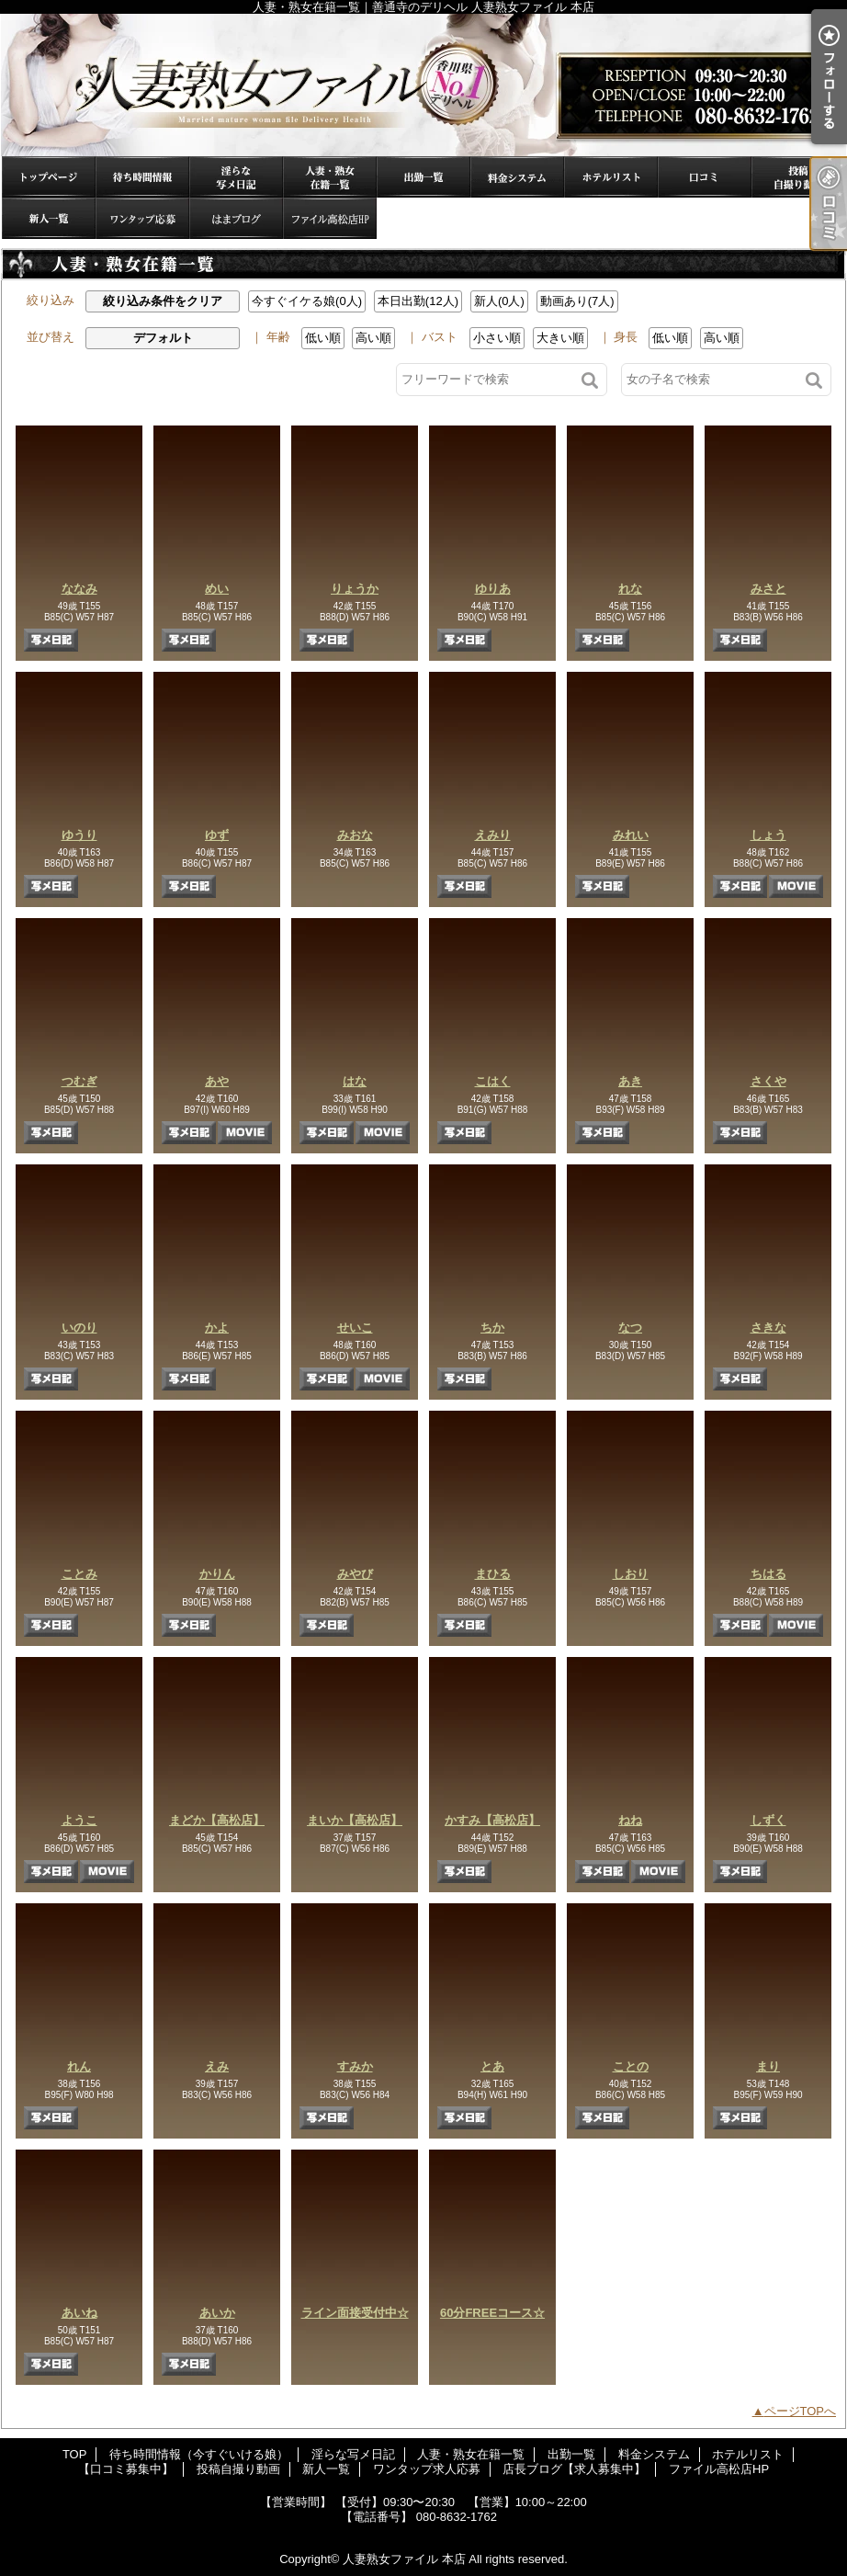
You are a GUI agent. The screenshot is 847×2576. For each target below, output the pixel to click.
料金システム (517, 177)
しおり (631, 1574)
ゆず (217, 835)
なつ (630, 1327)
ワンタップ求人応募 (142, 218)
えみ (217, 2066)
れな (630, 589)
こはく (493, 1081)
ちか (492, 1327)
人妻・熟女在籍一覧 (330, 177)
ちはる (768, 1574)
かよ (217, 1327)
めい (217, 589)
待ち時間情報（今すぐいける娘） (142, 177)
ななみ (79, 589)
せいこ (355, 1327)
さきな (768, 1327)
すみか (355, 2066)
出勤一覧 (423, 177)
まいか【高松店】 (354, 1820)
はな (355, 1081)
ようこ (79, 1820)
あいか (217, 2313)
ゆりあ (493, 589)
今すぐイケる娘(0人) (307, 301)
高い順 (373, 338)
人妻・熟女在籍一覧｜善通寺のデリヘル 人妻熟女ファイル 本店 (423, 85)
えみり (493, 835)
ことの (631, 2066)
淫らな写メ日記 (236, 177)
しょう (768, 835)
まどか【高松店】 (217, 1820)
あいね (79, 2313)
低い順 (323, 338)
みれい (631, 835)
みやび (355, 1574)
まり (768, 2066)
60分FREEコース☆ (492, 2313)
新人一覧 (49, 218)
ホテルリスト (611, 177)
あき (630, 1081)
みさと (768, 589)
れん (79, 2066)
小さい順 (497, 338)
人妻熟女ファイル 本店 (404, 2559)
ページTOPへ (800, 2411)
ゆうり (79, 835)
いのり (79, 1327)
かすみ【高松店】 (492, 1820)
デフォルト (163, 338)
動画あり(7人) (577, 301)
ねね (630, 1820)
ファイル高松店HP (330, 218)
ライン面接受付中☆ (355, 2313)
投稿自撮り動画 (798, 177)
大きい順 (560, 338)
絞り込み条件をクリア (162, 301)
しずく (768, 1820)
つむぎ (79, 1081)
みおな (355, 835)
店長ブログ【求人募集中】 (236, 218)
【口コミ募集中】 (704, 177)
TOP (49, 177)
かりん (217, 1574)
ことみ (79, 1574)
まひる (493, 1574)
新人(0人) (499, 301)
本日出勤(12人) (418, 301)
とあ (492, 2066)
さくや (768, 1081)
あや (217, 1081)
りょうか (354, 589)
